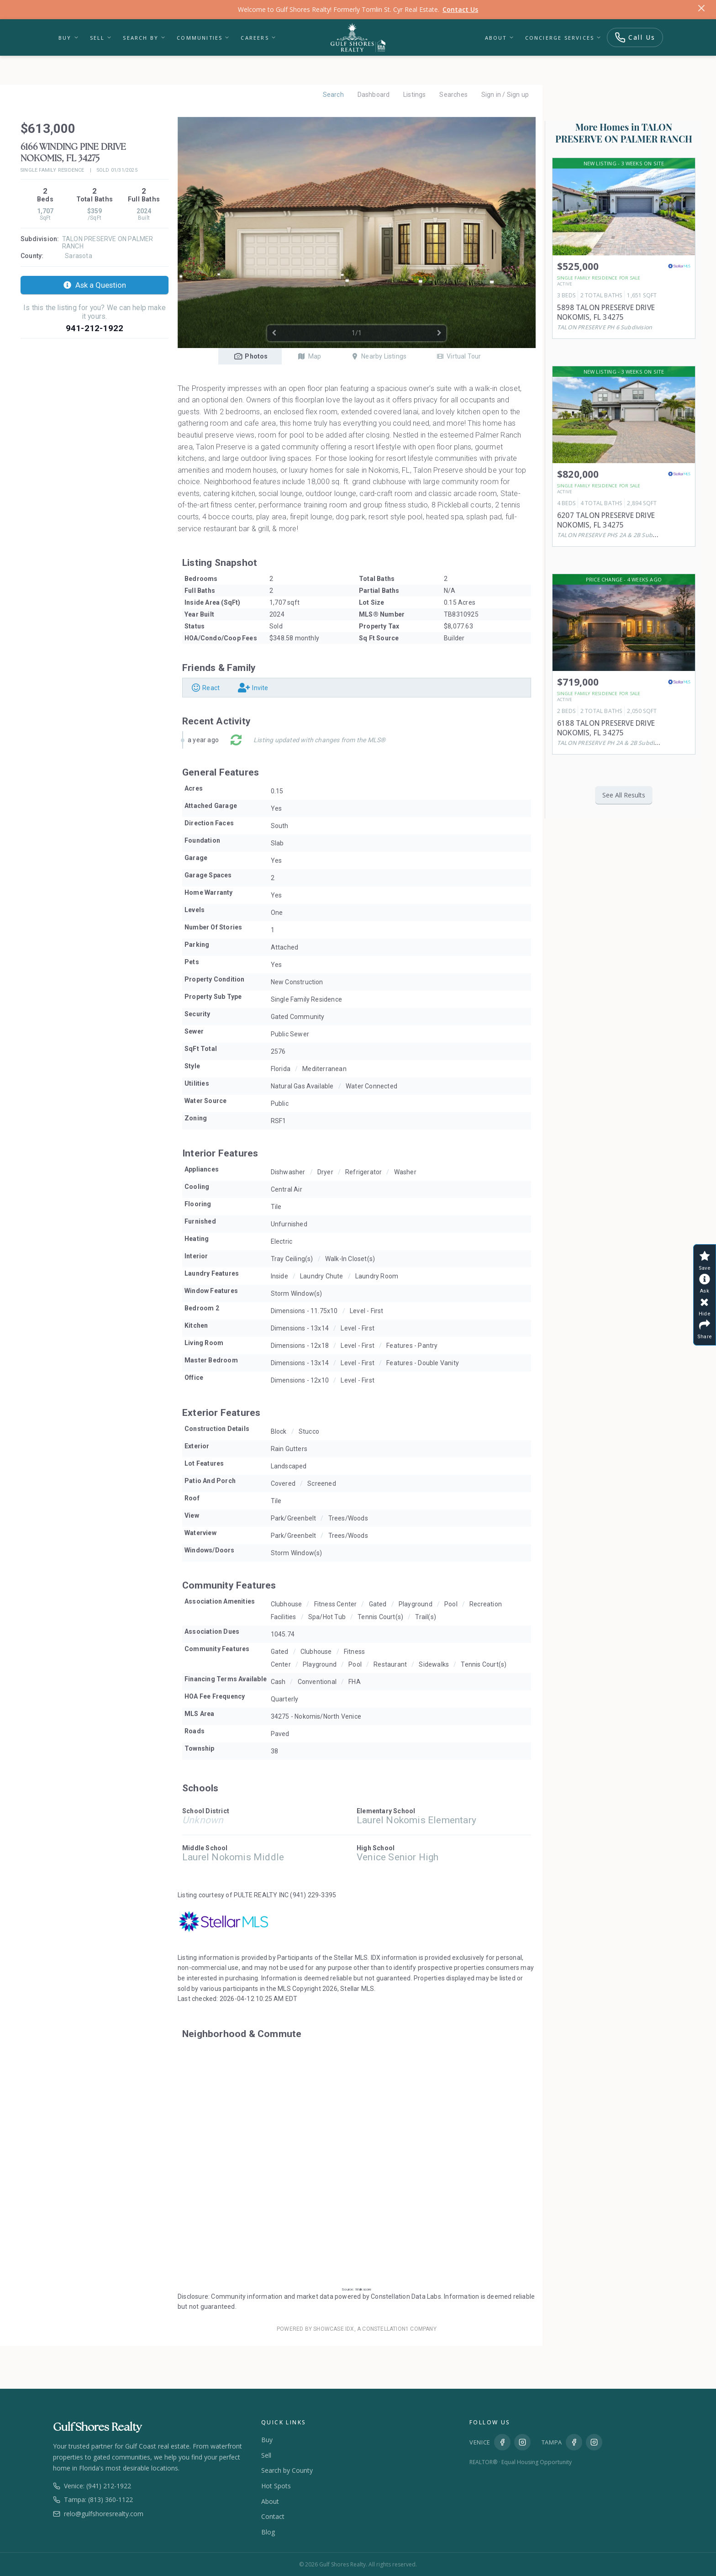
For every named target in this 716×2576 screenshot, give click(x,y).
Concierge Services (563, 37)
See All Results (623, 795)
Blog (268, 2532)
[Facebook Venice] (502, 2442)
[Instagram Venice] (522, 2442)
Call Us (635, 37)
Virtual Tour (458, 356)
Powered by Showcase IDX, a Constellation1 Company (357, 2329)
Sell (101, 37)
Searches (453, 94)
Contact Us (460, 9)
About (499, 37)
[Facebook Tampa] (574, 2442)
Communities (203, 37)
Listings (414, 94)
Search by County (287, 2470)
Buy (68, 37)
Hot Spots (276, 2485)
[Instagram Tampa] (594, 2442)
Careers (258, 37)
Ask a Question (94, 285)
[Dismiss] (701, 9)
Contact (272, 2516)
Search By (144, 37)
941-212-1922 (94, 328)
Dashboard (373, 94)
